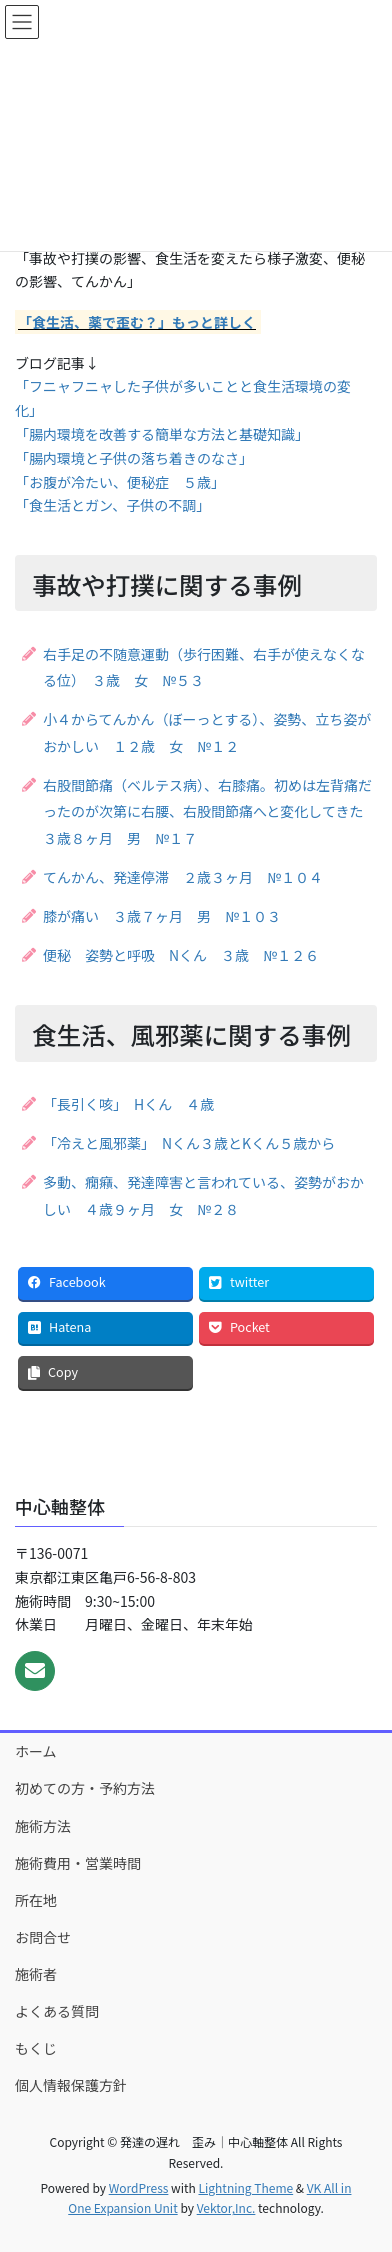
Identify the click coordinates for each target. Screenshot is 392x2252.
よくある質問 (57, 2011)
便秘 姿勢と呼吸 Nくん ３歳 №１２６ (181, 955)
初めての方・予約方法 (85, 1788)
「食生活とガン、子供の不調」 (112, 505)
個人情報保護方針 (71, 2085)
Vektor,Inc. (226, 2207)
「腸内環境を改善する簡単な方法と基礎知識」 (158, 434)
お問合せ (43, 1937)
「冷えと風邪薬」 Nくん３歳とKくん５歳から (189, 1143)
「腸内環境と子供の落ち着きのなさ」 (134, 458)
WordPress (139, 2187)
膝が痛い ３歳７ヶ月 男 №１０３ (162, 916)
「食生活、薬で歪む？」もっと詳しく (137, 322)
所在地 (36, 1900)
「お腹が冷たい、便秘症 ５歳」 (120, 482)
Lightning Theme (245, 2187)
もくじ (36, 2048)
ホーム (36, 1751)
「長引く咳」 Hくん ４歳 (128, 1104)
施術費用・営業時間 (78, 1863)
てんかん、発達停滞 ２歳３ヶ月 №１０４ (183, 877)
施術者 (36, 1974)
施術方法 (43, 1826)
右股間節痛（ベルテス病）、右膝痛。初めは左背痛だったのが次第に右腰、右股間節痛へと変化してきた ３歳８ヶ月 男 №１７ (210, 811)
